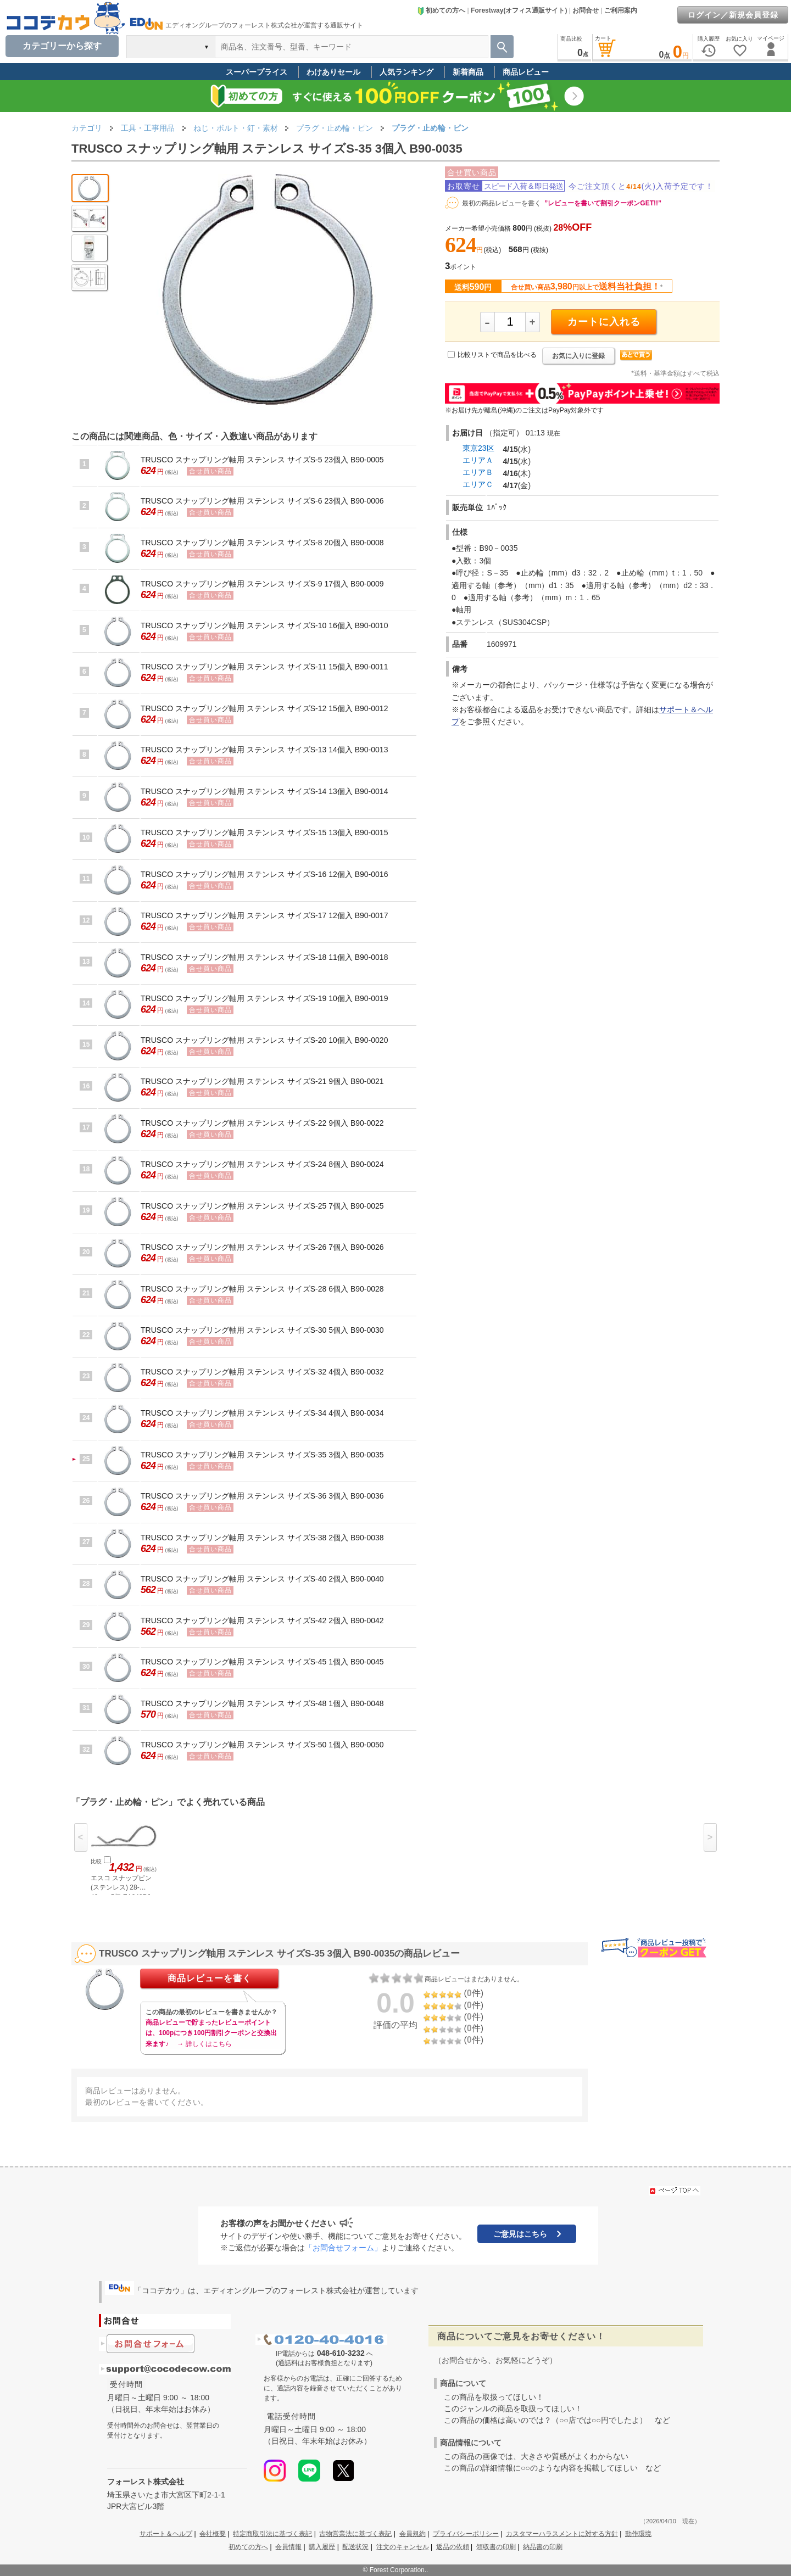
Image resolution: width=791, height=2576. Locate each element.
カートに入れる (603, 321)
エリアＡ (478, 460)
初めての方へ (441, 10)
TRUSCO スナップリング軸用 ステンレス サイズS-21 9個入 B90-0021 (262, 1081)
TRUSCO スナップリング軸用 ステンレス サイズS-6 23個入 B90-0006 (262, 500)
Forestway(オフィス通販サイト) (519, 10)
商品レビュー (526, 72)
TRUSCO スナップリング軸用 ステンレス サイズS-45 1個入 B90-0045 (262, 1661)
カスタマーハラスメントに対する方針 (562, 2534)
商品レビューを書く (210, 1978)
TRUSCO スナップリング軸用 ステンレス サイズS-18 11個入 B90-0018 (264, 957)
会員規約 (412, 2534)
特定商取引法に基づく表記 (272, 2534)
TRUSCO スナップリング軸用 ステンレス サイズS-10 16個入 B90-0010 (264, 625)
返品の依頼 (452, 2547)
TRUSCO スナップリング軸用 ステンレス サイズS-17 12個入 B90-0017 (264, 915)
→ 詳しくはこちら (204, 2044)
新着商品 (468, 72)
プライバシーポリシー (466, 2534)
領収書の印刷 (496, 2547)
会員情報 (288, 2547)
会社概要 (212, 2534)
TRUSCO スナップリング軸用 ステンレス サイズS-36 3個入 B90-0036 (262, 1495)
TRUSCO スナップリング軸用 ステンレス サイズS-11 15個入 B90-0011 (264, 666)
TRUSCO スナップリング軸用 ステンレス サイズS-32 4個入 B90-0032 (262, 1371)
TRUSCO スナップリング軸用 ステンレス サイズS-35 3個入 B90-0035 (262, 1454)
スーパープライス (256, 72)
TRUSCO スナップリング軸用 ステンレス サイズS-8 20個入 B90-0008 (262, 542)
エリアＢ (478, 472)
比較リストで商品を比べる (497, 355)
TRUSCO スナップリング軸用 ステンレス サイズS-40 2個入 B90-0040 (262, 1578)
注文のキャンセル (402, 2547)
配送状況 (355, 2547)
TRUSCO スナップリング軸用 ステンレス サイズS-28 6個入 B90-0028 (262, 1288)
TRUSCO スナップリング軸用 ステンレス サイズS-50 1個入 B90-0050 (262, 1744)
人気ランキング (406, 72)
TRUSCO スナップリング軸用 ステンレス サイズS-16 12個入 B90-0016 (264, 874)
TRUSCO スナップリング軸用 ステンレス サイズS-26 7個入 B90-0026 (262, 1247)
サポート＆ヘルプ (166, 2534)
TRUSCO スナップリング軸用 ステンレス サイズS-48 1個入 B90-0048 (262, 1703)
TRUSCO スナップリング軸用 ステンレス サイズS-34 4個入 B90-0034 (262, 1413)
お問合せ (585, 10)
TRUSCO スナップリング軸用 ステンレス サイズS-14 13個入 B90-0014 (264, 791)
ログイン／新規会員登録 (733, 14)
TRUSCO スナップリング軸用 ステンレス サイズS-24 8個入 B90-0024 (262, 1164)
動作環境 (638, 2534)
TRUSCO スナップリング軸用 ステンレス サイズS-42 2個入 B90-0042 (262, 1620)
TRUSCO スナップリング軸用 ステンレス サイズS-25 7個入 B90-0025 (262, 1206)
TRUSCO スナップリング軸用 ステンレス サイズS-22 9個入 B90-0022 (262, 1123)
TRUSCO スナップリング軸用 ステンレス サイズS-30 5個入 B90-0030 (262, 1330)
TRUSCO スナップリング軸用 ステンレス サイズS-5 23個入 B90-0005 (262, 459)
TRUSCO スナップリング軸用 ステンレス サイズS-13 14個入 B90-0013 (264, 749)
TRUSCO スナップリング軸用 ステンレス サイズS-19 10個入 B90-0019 (264, 998)
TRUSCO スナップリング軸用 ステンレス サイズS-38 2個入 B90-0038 (262, 1537)
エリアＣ (478, 484)
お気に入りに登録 (578, 356)
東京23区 (478, 448)
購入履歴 (322, 2547)
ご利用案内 (620, 10)
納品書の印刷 (542, 2547)
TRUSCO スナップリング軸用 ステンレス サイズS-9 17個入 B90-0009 (262, 583)
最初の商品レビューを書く (501, 203)
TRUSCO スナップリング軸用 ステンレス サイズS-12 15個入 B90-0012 (264, 708)
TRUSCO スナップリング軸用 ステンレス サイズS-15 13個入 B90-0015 (264, 832)
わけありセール (333, 72)
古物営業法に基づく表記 (355, 2534)
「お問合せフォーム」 (343, 2247)
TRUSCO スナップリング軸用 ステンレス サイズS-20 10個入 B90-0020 (264, 1040)
